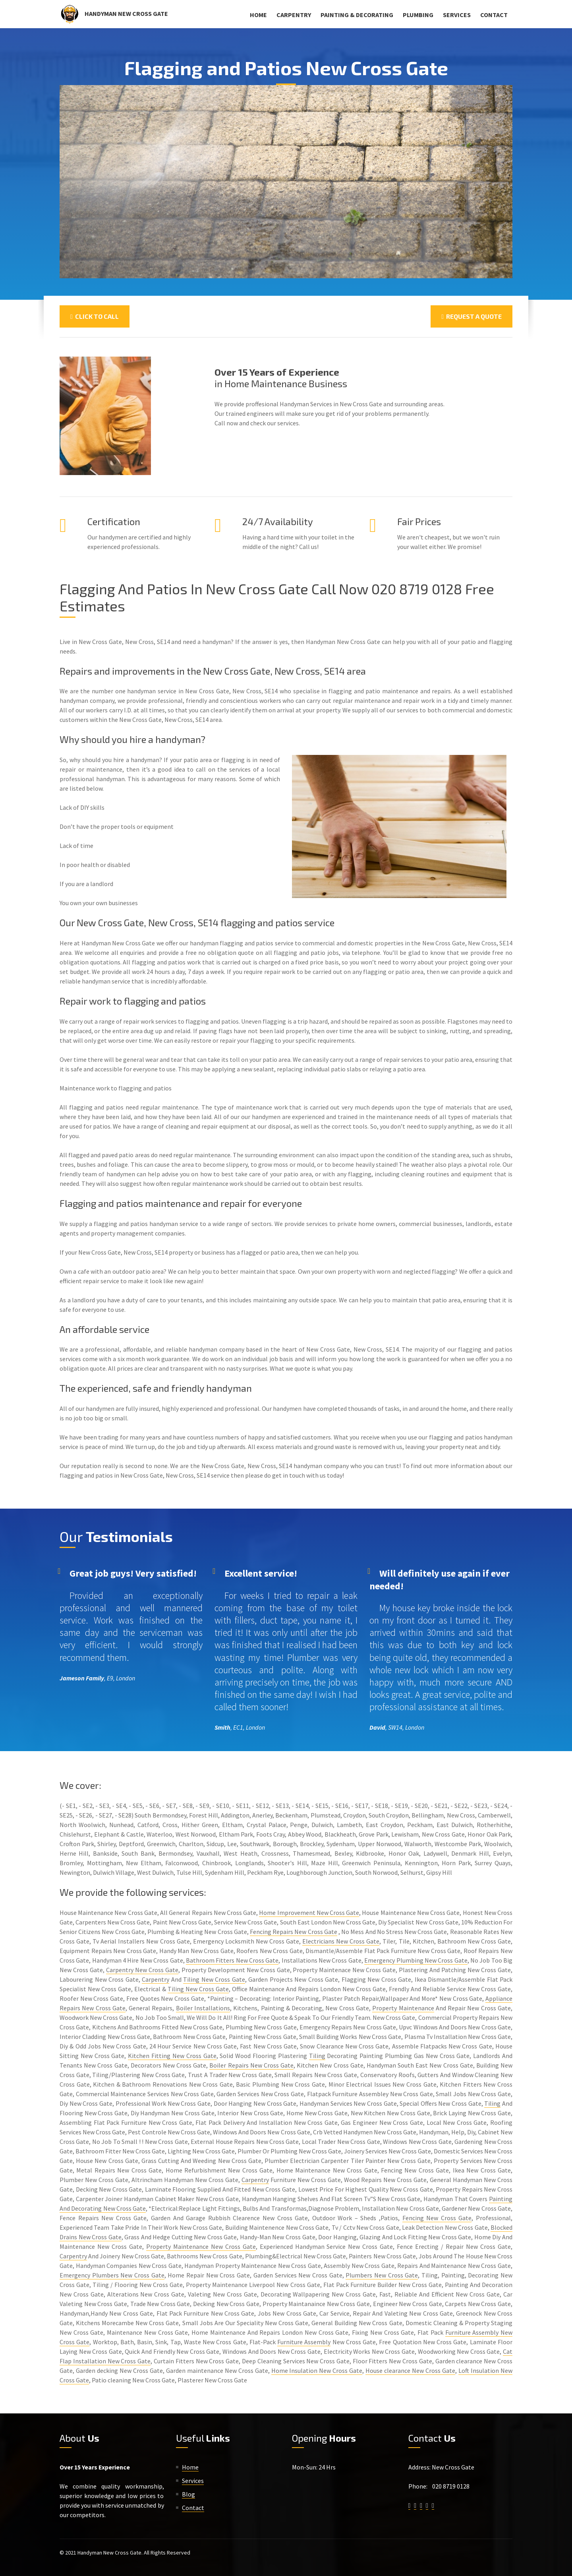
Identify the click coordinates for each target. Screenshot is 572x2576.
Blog (188, 2494)
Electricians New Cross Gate (340, 1941)
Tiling (317, 2056)
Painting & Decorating (357, 15)
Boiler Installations (203, 2008)
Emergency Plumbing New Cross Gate (415, 1960)
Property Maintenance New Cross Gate (201, 2246)
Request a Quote (471, 316)
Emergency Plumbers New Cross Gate (112, 2275)
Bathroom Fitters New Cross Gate (232, 1960)
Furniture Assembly (303, 2342)
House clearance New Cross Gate (410, 2370)
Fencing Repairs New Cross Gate (293, 1932)
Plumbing (418, 15)
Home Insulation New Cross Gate (317, 2370)
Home (258, 15)
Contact (494, 15)
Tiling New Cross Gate (214, 1979)
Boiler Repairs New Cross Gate (251, 2065)
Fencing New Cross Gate (437, 2218)
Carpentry (293, 15)
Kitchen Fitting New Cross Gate (172, 2056)
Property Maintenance (403, 2008)
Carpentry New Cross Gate (142, 1970)
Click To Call (94, 316)
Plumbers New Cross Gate (382, 2275)
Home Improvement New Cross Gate (309, 1912)
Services (457, 15)
